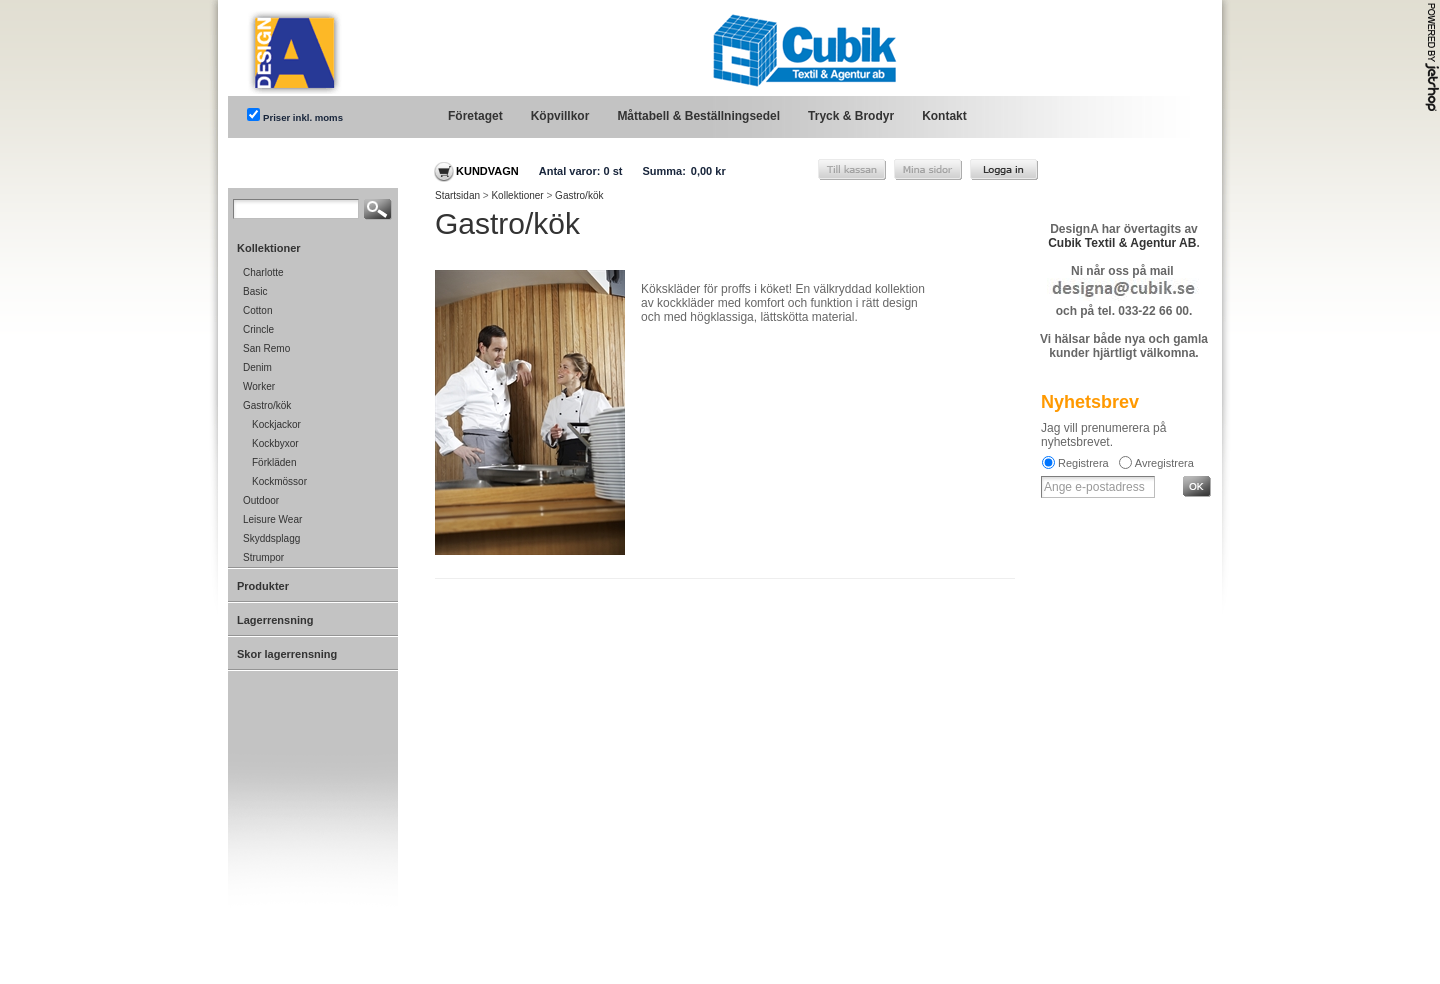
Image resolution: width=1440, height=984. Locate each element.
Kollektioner (517, 195)
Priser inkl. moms (303, 117)
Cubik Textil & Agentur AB (1122, 243)
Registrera (1083, 463)
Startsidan (457, 195)
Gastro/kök (579, 195)
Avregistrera (1164, 463)
